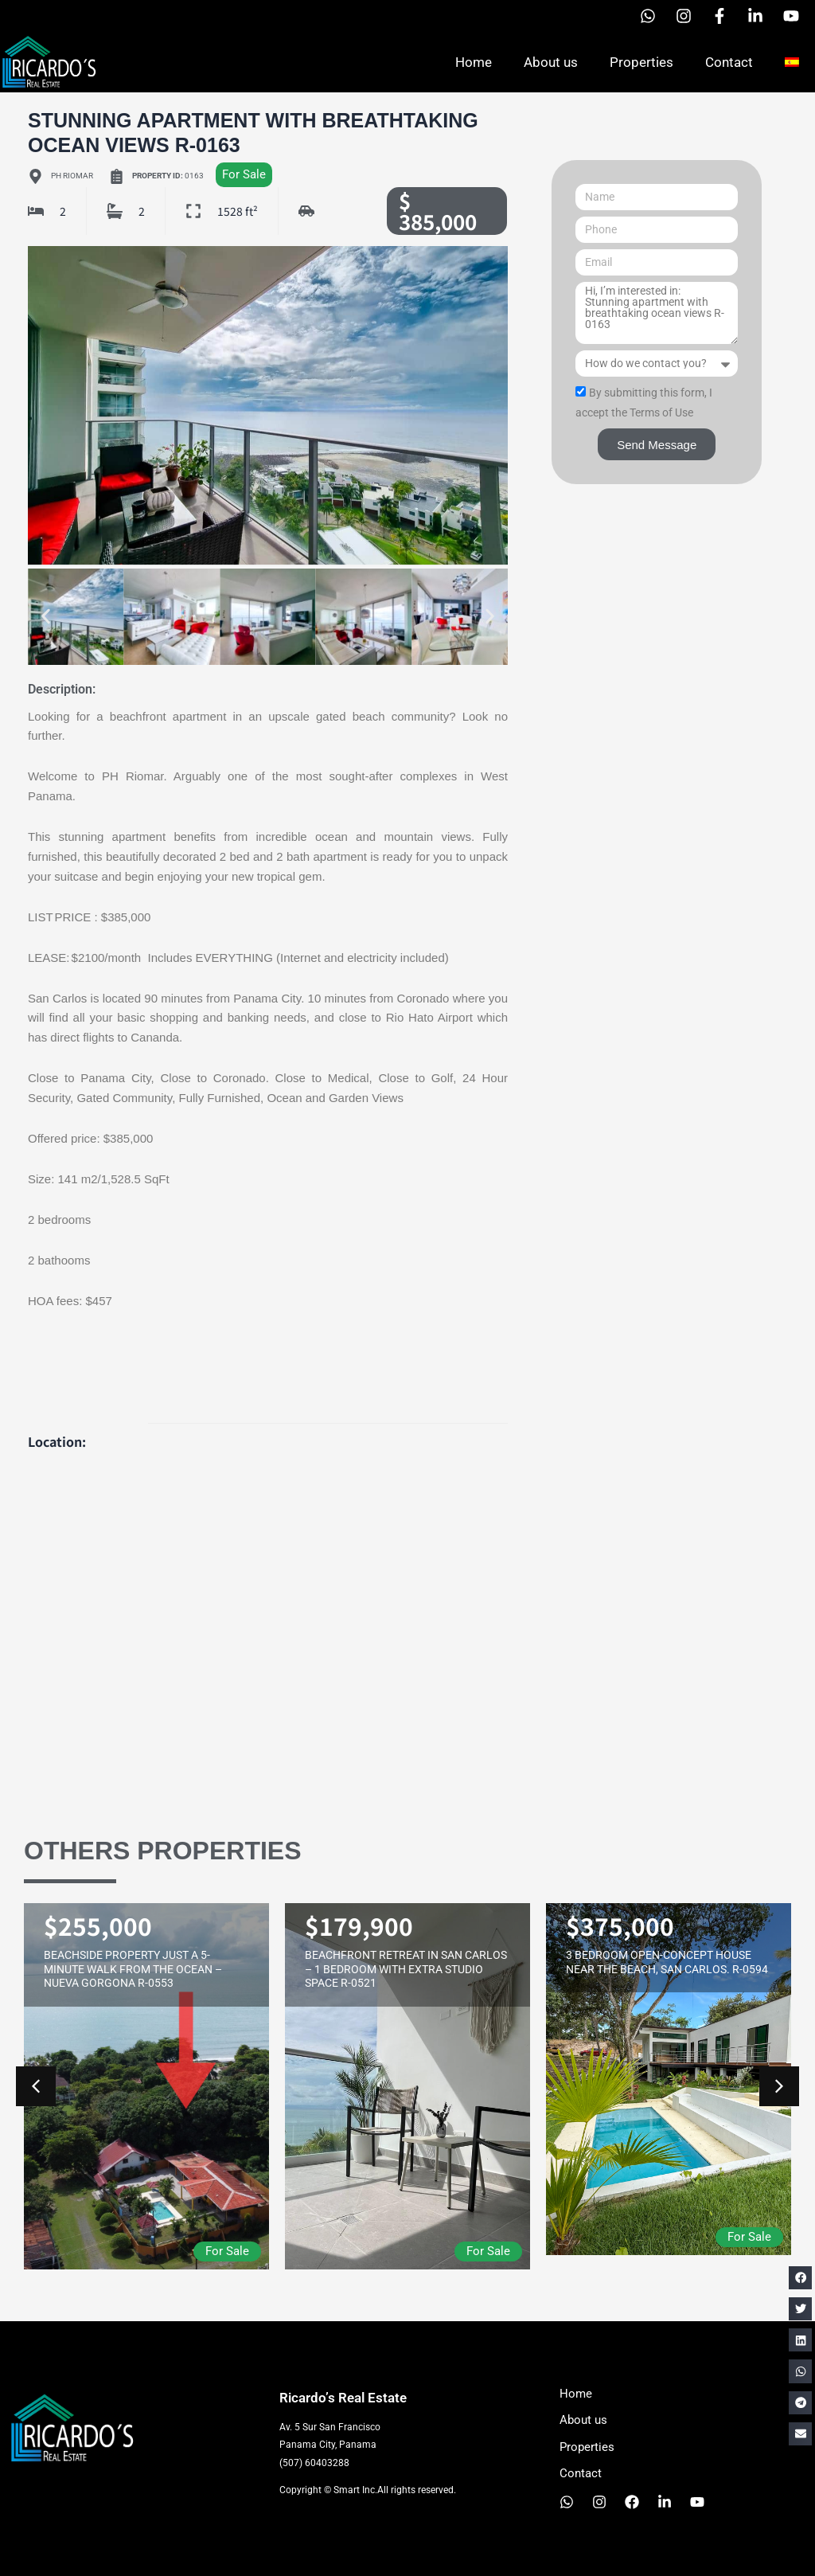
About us (551, 62)
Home (473, 62)
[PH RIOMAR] (268, 1606)
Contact (729, 62)
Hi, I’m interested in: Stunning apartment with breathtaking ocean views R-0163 (656, 313)
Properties (641, 62)
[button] (46, 617)
